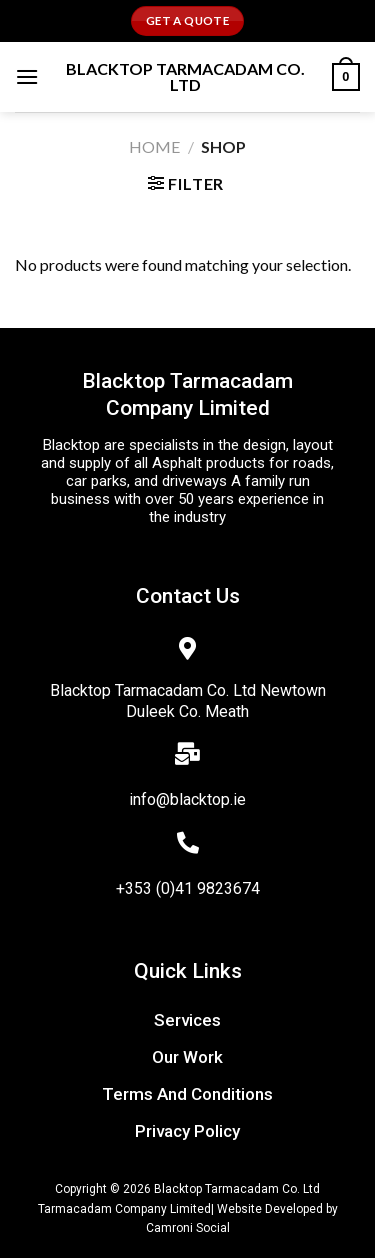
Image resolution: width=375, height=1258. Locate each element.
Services (187, 1020)
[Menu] (27, 76)
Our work (187, 1057)
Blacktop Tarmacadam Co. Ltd (185, 77)
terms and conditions (187, 1094)
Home (154, 146)
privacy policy (187, 1131)
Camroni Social (188, 1228)
